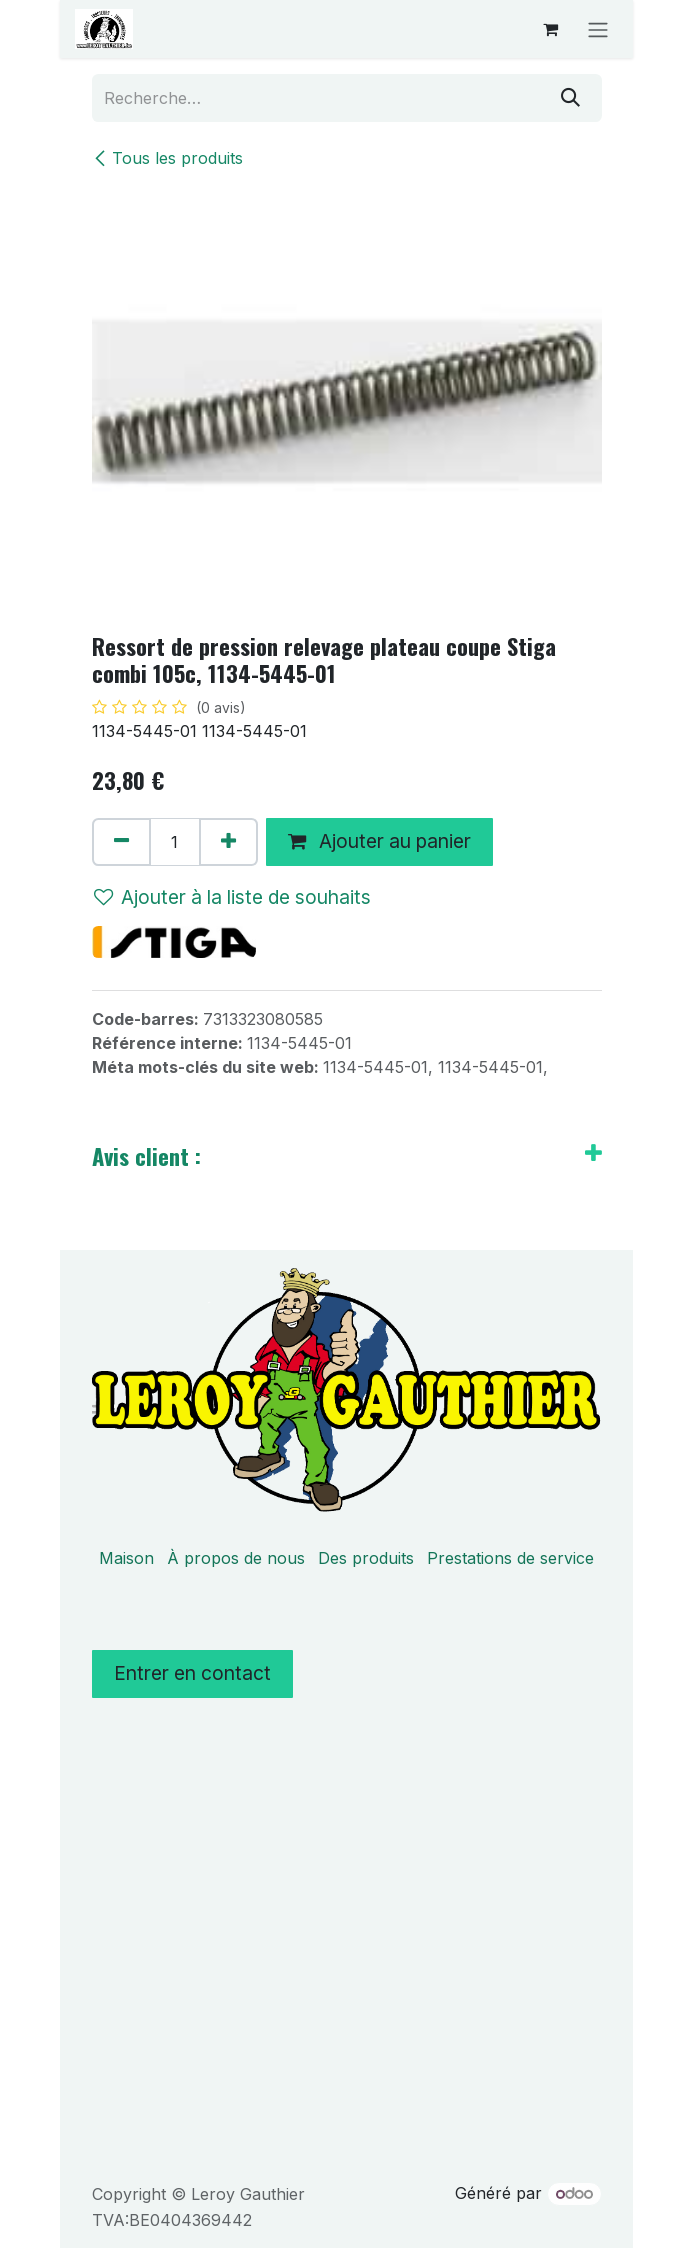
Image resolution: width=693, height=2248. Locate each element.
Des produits (366, 1558)
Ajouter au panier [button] (379, 841)
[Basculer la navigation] (598, 29)
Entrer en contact (192, 1673)
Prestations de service (510, 1558)
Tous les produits (167, 158)
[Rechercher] (570, 98)
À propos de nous (236, 1558)
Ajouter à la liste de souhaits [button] (232, 897)
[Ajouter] (228, 842)
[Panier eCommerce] (550, 29)
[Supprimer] (121, 842)
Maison (126, 1558)
